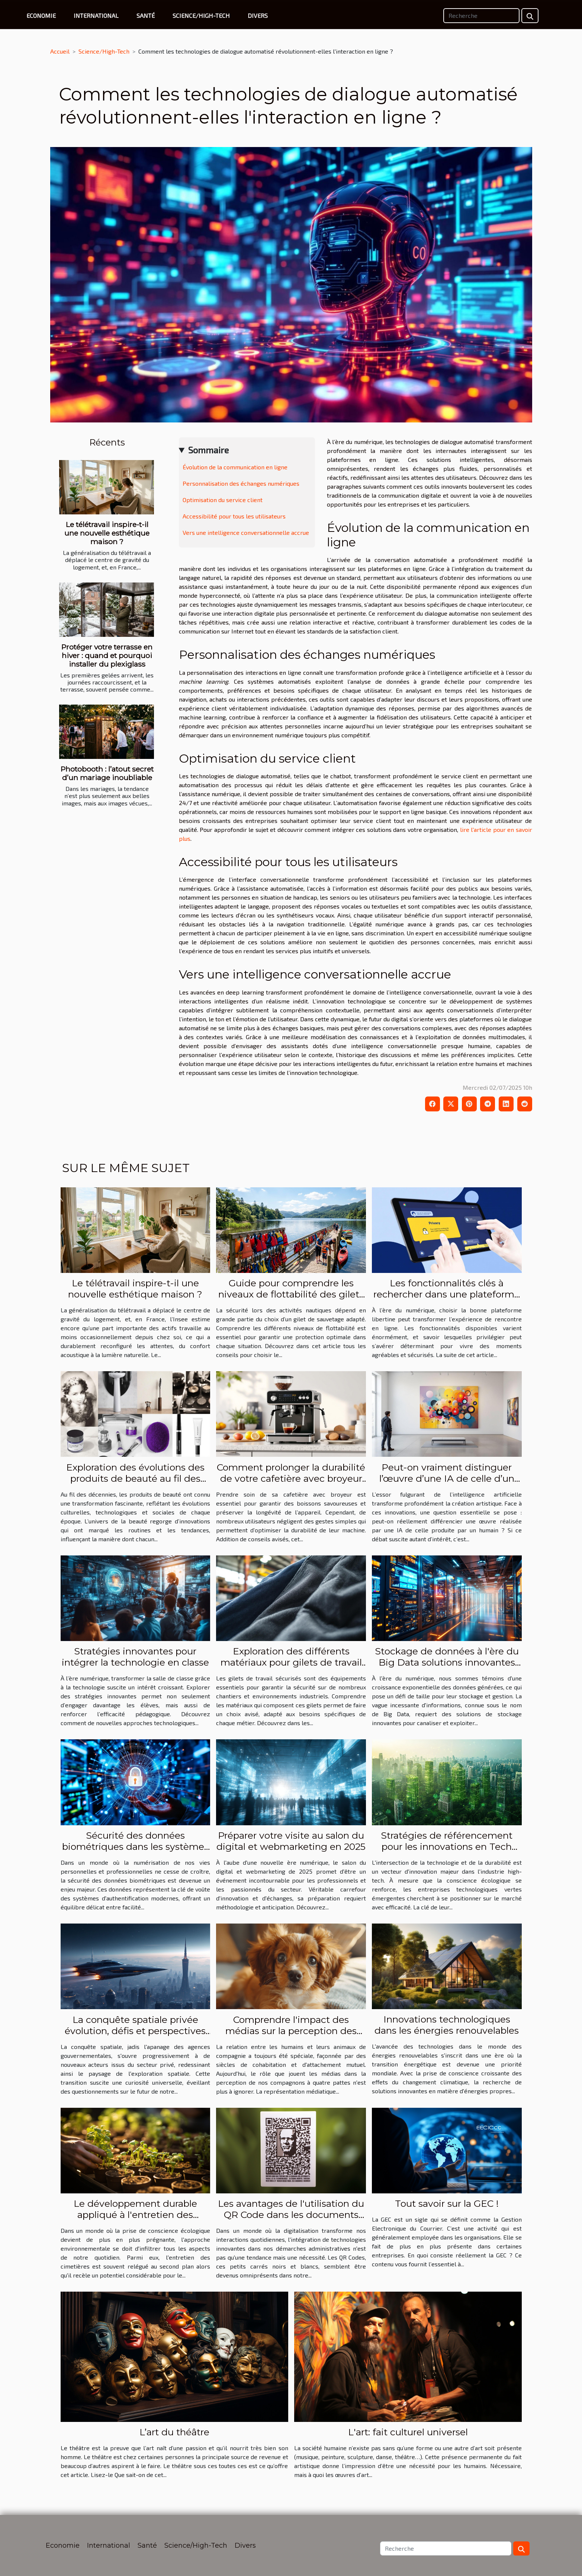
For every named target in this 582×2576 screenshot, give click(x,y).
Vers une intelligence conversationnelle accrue (246, 532)
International (96, 15)
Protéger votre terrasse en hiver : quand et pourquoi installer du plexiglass (106, 655)
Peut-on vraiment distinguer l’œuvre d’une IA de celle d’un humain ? (446, 1478)
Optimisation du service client (223, 499)
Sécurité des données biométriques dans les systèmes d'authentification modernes (135, 1846)
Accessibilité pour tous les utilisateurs (234, 516)
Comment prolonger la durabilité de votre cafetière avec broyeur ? (291, 1478)
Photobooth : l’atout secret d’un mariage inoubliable (107, 773)
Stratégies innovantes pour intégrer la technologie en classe (135, 1656)
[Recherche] (481, 15)
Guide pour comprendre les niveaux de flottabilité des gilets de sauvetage (291, 1294)
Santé (145, 15)
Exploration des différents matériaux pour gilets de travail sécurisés (291, 1662)
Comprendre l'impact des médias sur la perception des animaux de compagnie (291, 2030)
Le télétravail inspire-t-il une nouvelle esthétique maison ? (106, 533)
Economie (41, 15)
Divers (258, 15)
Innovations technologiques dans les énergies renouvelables (446, 2025)
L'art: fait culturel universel (408, 2432)
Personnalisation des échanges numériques (241, 483)
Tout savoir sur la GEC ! (447, 2203)
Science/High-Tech (201, 15)
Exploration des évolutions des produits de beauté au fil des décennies (135, 1478)
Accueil (60, 51)
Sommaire (208, 449)
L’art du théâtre (174, 2432)
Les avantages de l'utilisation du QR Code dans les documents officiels (291, 2214)
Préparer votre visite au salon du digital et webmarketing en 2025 (291, 1841)
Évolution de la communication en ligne (235, 466)
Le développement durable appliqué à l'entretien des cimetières (135, 2214)
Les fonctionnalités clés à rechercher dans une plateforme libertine (446, 1294)
